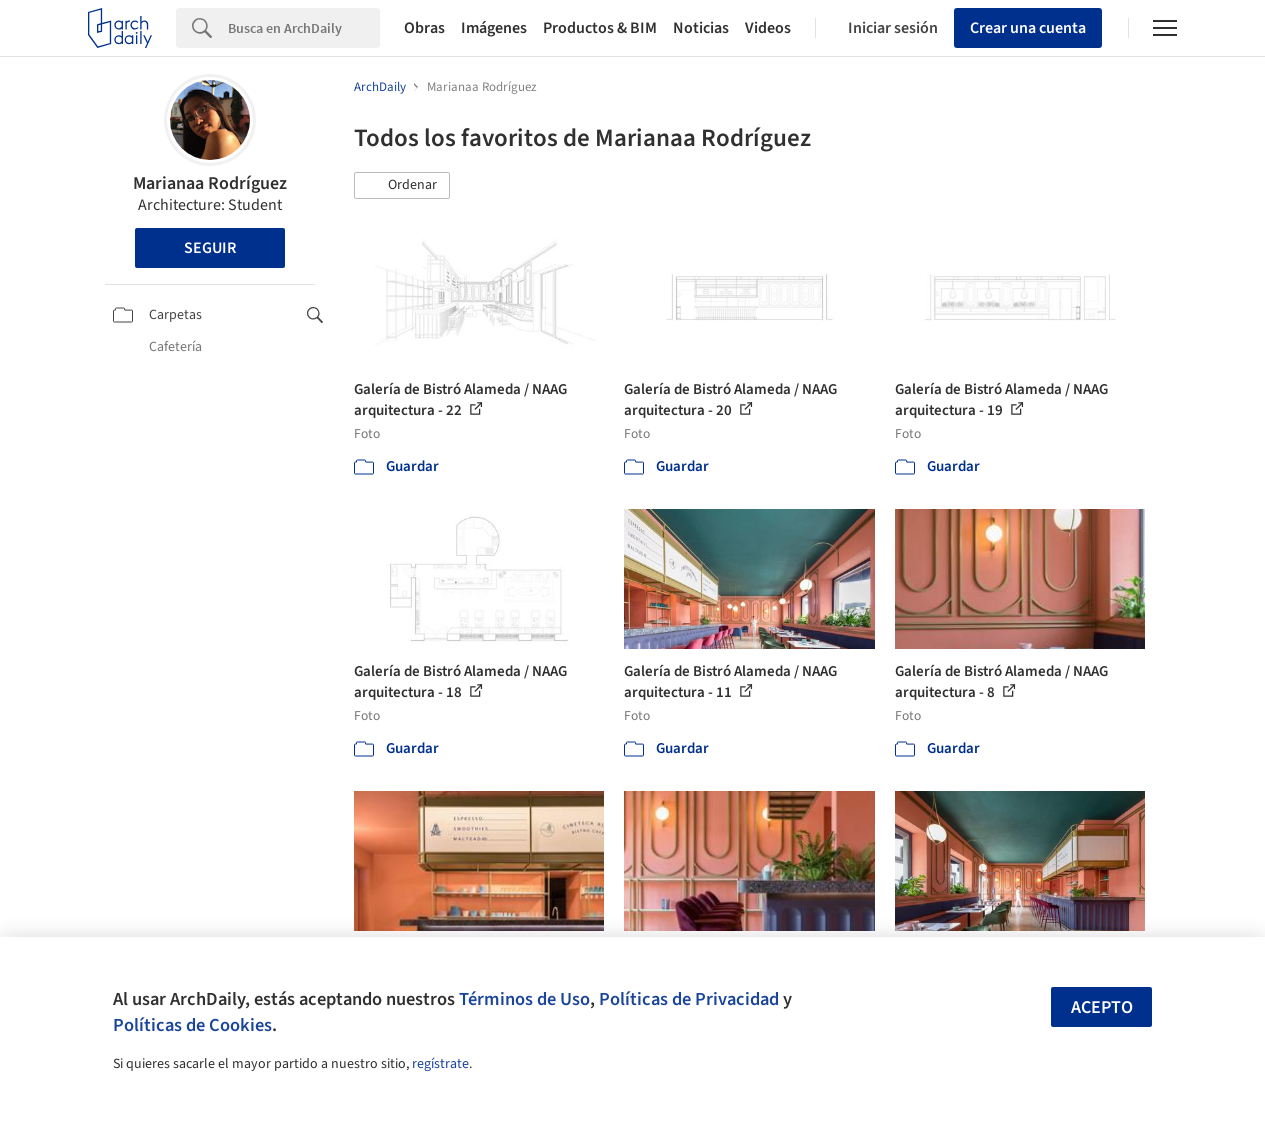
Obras (424, 28)
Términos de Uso (524, 999)
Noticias (701, 28)
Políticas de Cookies (192, 1025)
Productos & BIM (600, 28)
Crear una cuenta (1028, 28)
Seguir (210, 248)
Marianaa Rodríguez (210, 183)
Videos (768, 28)
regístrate (440, 1064)
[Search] (304, 28)
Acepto (1102, 1007)
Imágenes (494, 28)
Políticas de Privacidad (689, 999)
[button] (402, 186)
